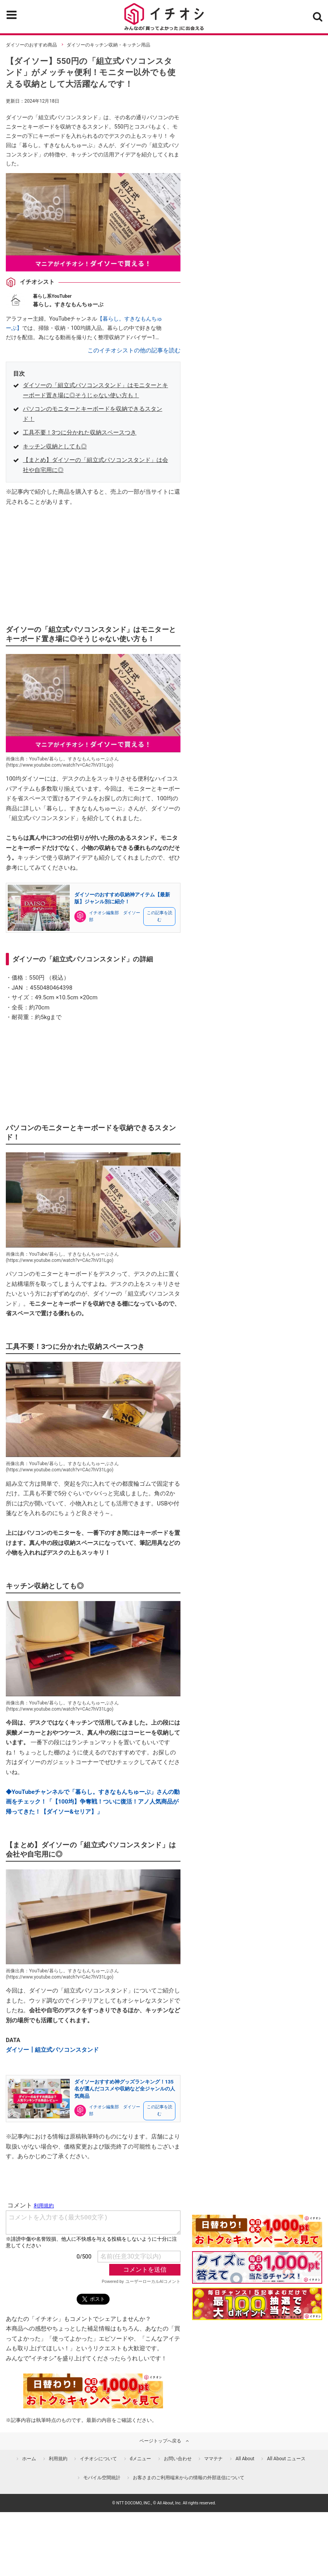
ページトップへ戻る (160, 2441)
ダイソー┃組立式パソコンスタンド (52, 2049)
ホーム (29, 2458)
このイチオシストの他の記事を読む (134, 350)
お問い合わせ (178, 2458)
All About (244, 2458)
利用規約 (58, 2458)
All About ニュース (286, 2458)
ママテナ (213, 2458)
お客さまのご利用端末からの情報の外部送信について (188, 2477)
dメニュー (140, 2458)
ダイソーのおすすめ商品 (31, 45)
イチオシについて (98, 2458)
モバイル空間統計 (101, 2477)
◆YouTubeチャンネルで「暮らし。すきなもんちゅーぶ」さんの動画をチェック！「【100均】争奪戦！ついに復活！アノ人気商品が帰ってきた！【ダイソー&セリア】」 (93, 1801)
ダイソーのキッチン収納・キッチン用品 (108, 45)
